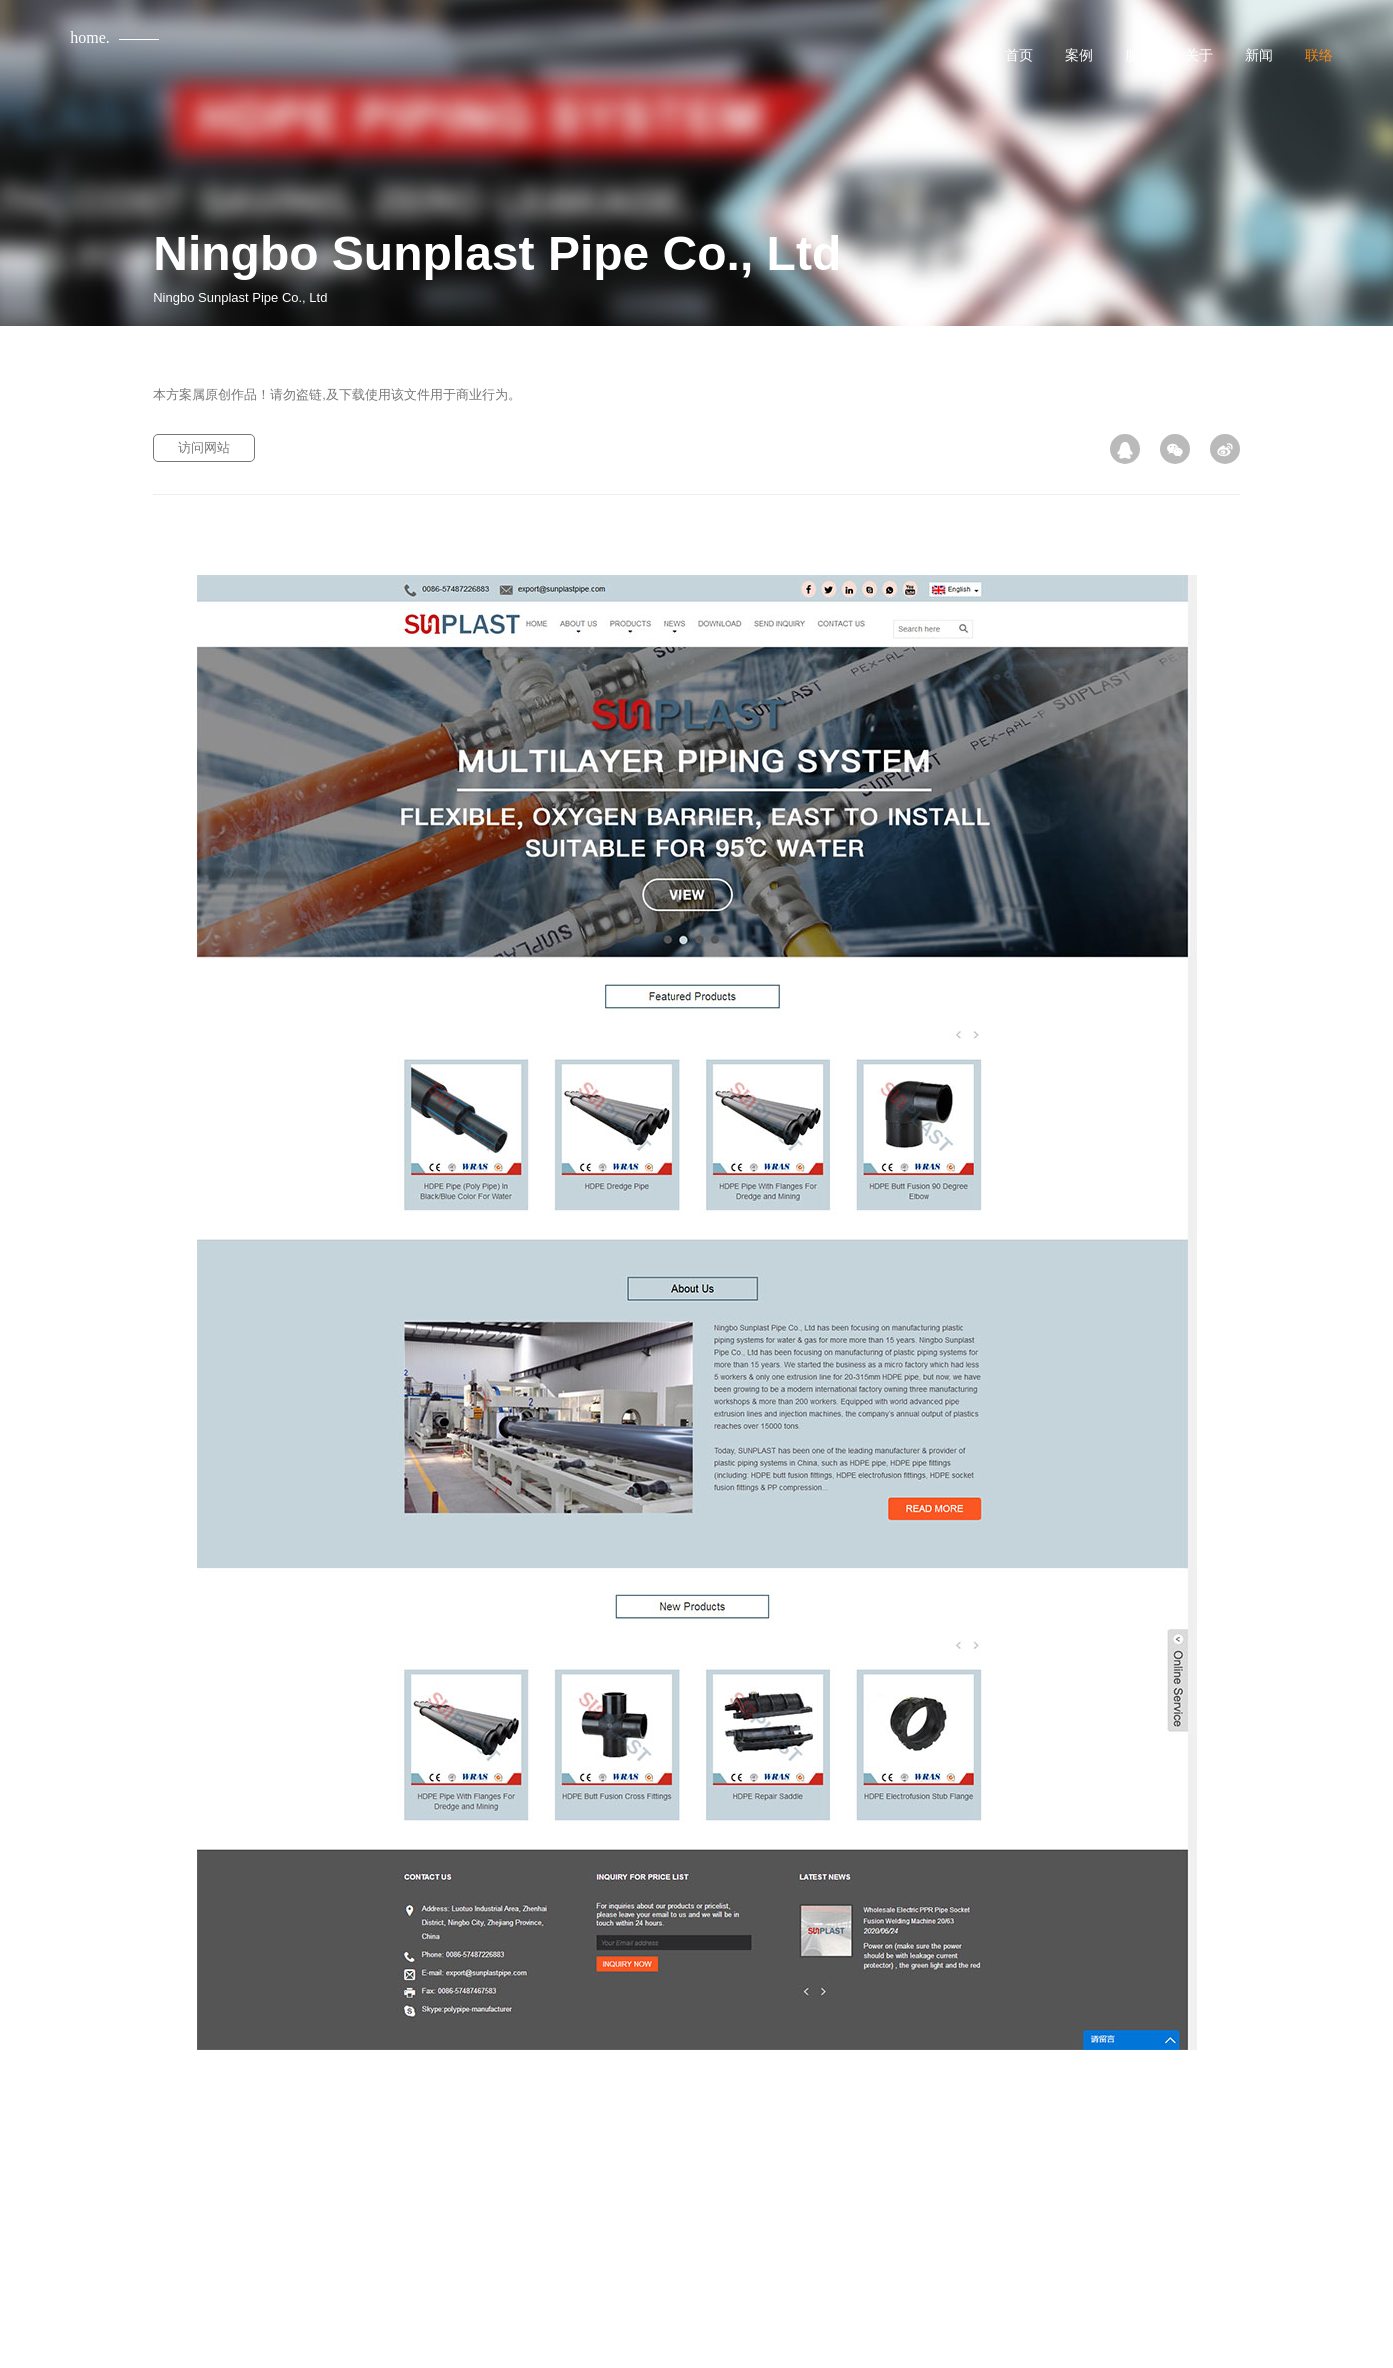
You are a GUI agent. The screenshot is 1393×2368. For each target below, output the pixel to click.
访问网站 (204, 447)
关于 (1199, 55)
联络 (1319, 55)
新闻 (1259, 55)
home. (90, 37)
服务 (1139, 55)
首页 (1019, 55)
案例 (1079, 55)
